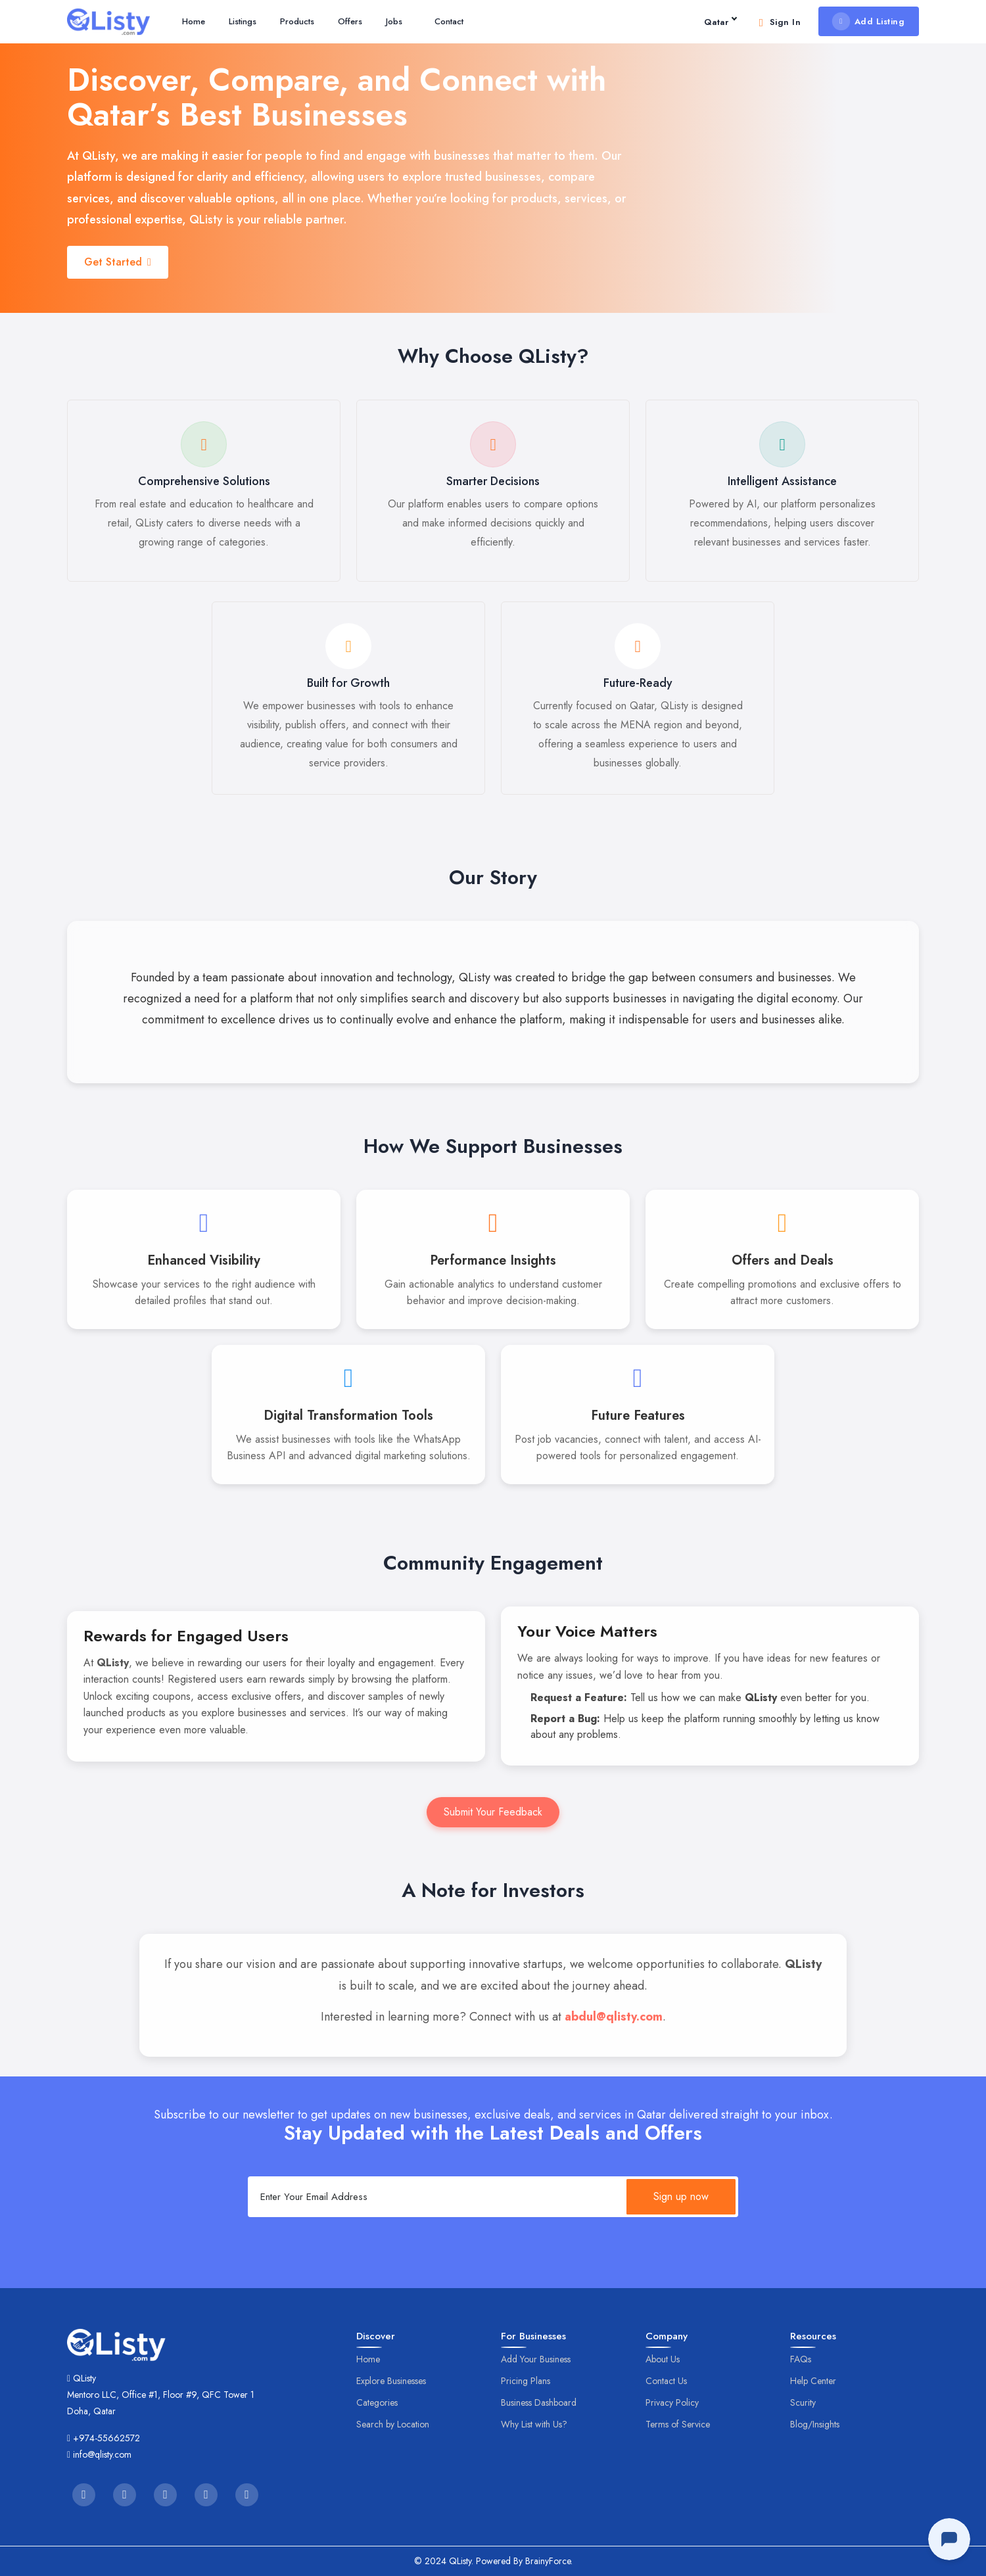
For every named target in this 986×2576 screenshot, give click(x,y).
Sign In (778, 22)
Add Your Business (536, 2359)
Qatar (720, 22)
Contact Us (666, 2380)
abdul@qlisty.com (614, 2016)
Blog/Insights (814, 2424)
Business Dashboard (538, 2402)
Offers (350, 21)
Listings (242, 21)
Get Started (117, 261)
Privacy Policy (672, 2402)
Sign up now (681, 2196)
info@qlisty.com (102, 2454)
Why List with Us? (534, 2424)
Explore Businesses (391, 2380)
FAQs (800, 2359)
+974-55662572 (106, 2438)
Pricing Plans (525, 2380)
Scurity (803, 2402)
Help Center (813, 2380)
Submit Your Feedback (493, 1811)
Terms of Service (678, 2424)
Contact (448, 21)
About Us (663, 2359)
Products (297, 21)
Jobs (394, 21)
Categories (377, 2402)
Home (193, 21)
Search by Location (392, 2424)
